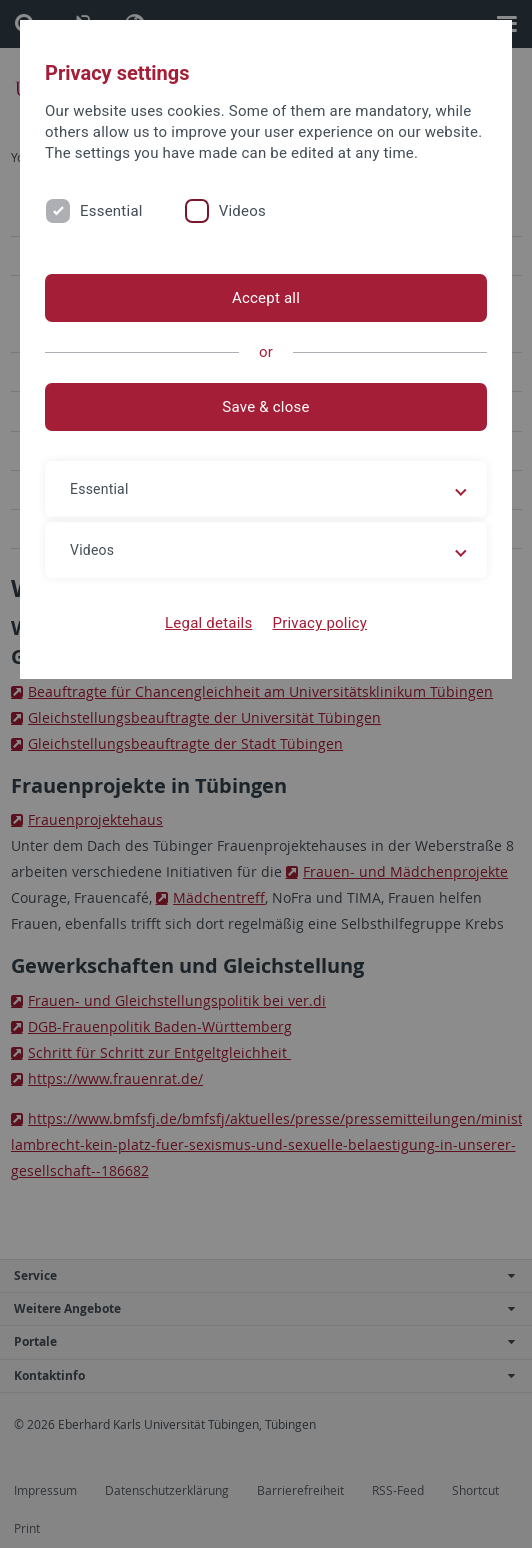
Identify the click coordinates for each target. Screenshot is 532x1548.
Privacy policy (319, 623)
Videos (242, 211)
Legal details (208, 623)
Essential (111, 211)
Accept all (266, 298)
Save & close (265, 407)
